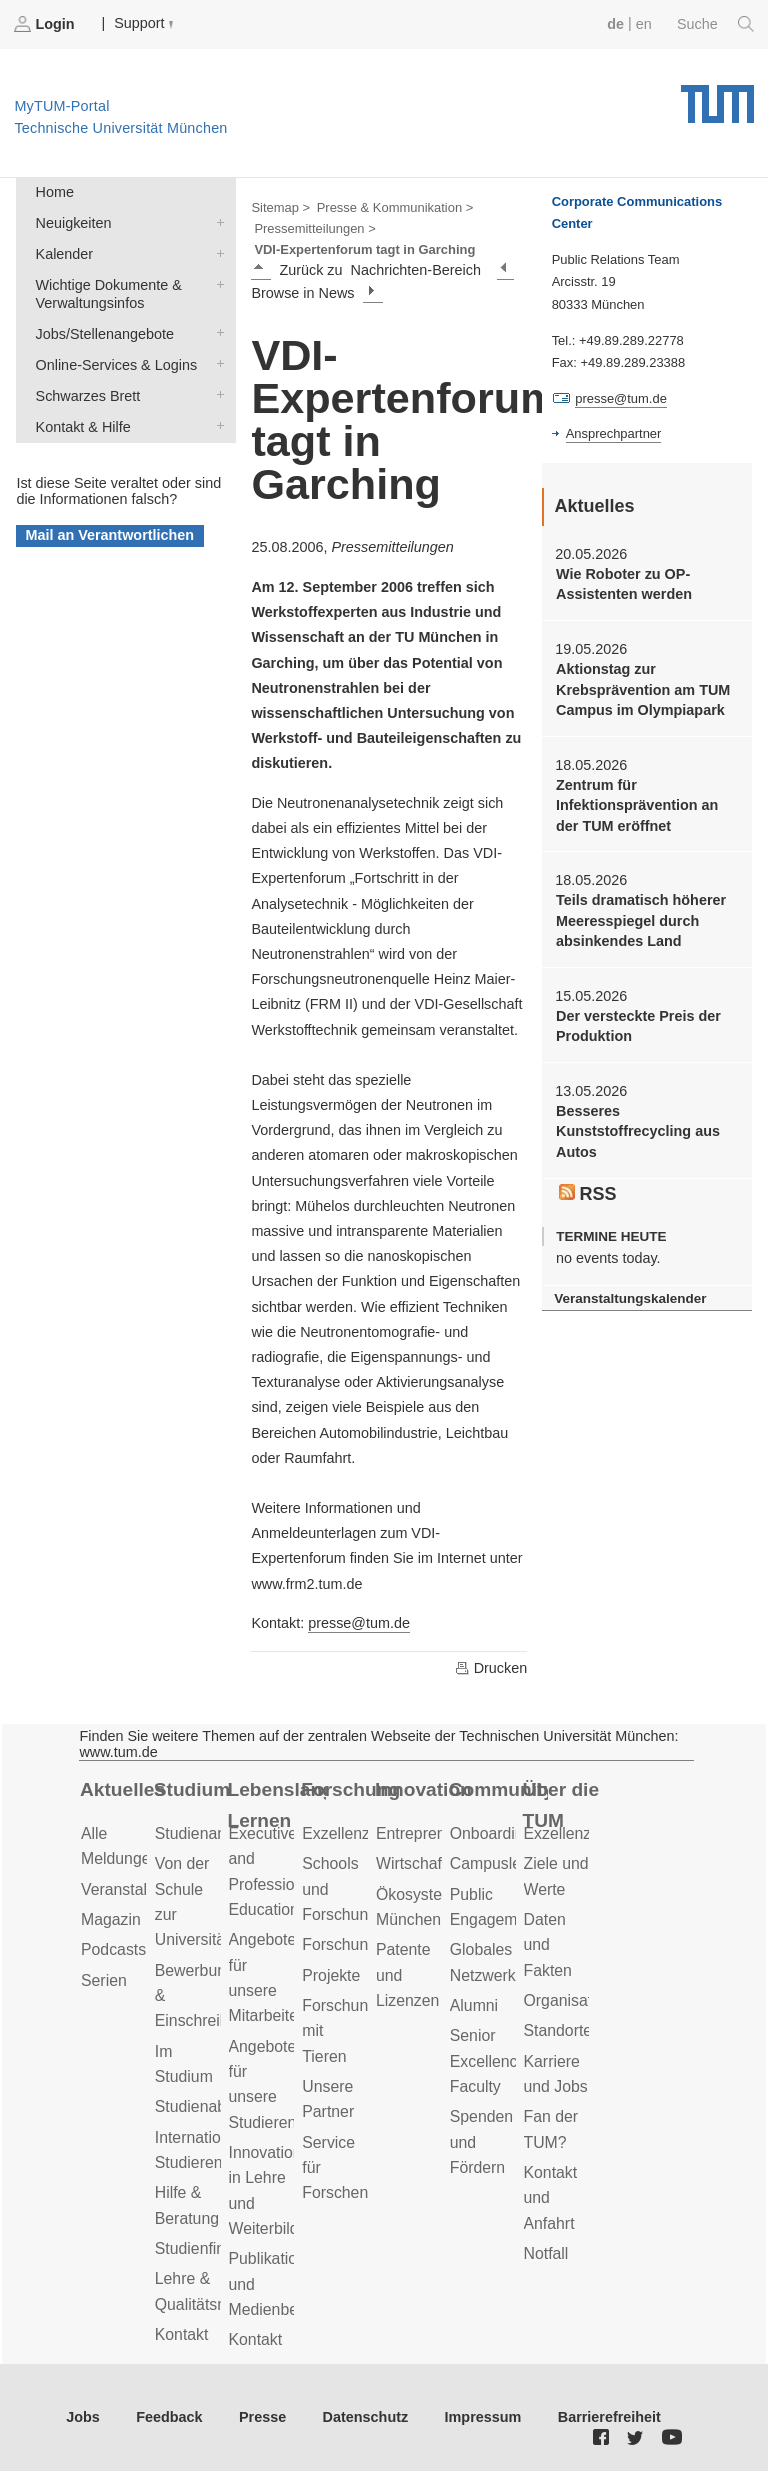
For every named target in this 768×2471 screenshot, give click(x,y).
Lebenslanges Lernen (277, 1805)
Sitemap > (280, 207)
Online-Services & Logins (216, 363)
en (644, 24)
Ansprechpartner (614, 433)
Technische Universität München (717, 97)
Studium (192, 1789)
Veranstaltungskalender (630, 1298)
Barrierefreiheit (609, 2417)
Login (46, 24)
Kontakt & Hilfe (216, 425)
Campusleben (499, 1863)
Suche (715, 24)
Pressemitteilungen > (314, 228)
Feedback (169, 2417)
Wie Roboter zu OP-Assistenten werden (624, 584)
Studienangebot (210, 1833)
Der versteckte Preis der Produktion (638, 1026)
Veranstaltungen (138, 1889)
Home (55, 192)
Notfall (546, 2253)
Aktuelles (122, 1789)
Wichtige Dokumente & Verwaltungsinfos (216, 283)
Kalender (216, 252)
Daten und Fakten (548, 1945)
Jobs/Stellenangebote (216, 332)
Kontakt (182, 2334)
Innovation (423, 1789)
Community (498, 1789)
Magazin (111, 1919)
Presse (262, 2417)
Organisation (569, 2000)
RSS (588, 1194)
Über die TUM (561, 1805)
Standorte (558, 2030)
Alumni (474, 2005)
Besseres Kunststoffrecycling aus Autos (638, 1131)
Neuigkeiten (216, 221)
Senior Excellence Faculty (488, 2061)
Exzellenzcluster (359, 1833)
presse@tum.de (359, 1623)
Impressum (483, 2417)
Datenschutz (366, 2417)
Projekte (331, 1975)
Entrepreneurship (436, 1833)
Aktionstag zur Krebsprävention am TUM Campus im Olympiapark (643, 689)
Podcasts (113, 1949)
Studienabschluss (217, 2106)
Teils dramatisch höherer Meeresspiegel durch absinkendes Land (641, 920)
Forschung (350, 1789)
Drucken (491, 1668)
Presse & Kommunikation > (395, 207)
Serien (104, 1980)
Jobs (83, 2417)
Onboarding (491, 1833)
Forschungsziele (359, 1944)
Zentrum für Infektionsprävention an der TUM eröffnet (637, 805)
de (615, 24)
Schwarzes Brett (216, 394)
